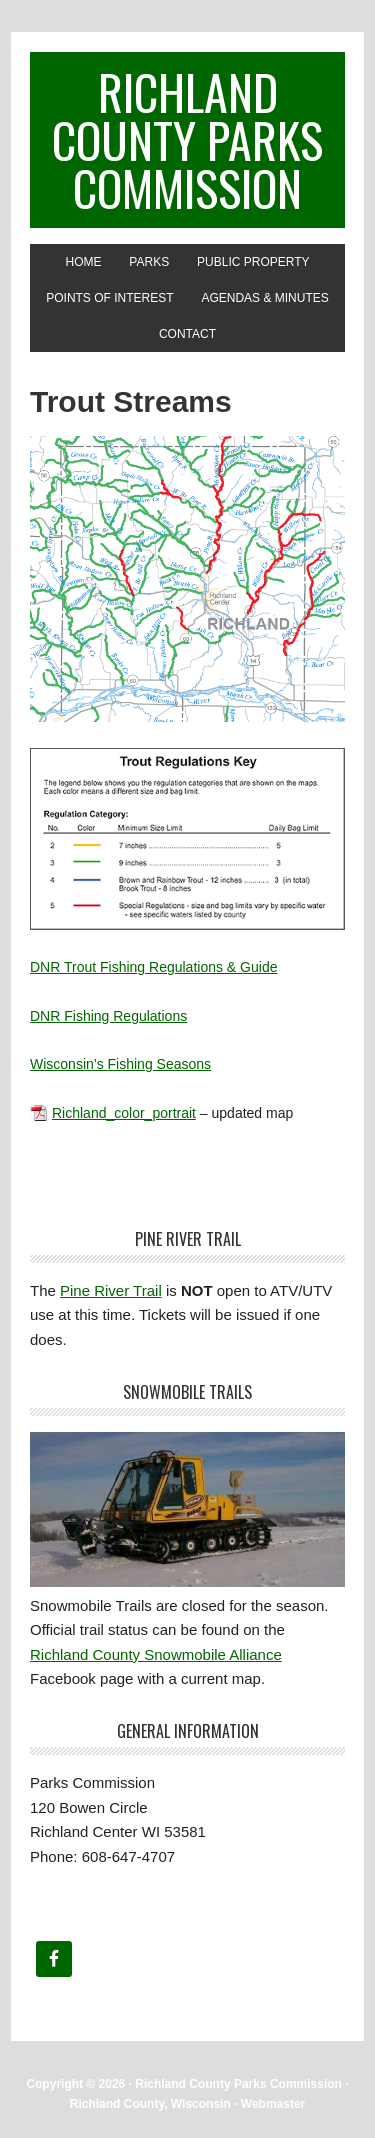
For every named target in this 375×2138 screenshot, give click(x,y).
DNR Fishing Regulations (108, 1016)
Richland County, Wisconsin (150, 2104)
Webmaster (273, 2104)
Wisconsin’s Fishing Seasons (120, 1064)
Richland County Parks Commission (187, 139)
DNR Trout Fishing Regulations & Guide (153, 967)
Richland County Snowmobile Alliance (156, 1654)
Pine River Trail (111, 1290)
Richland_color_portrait (124, 1113)
